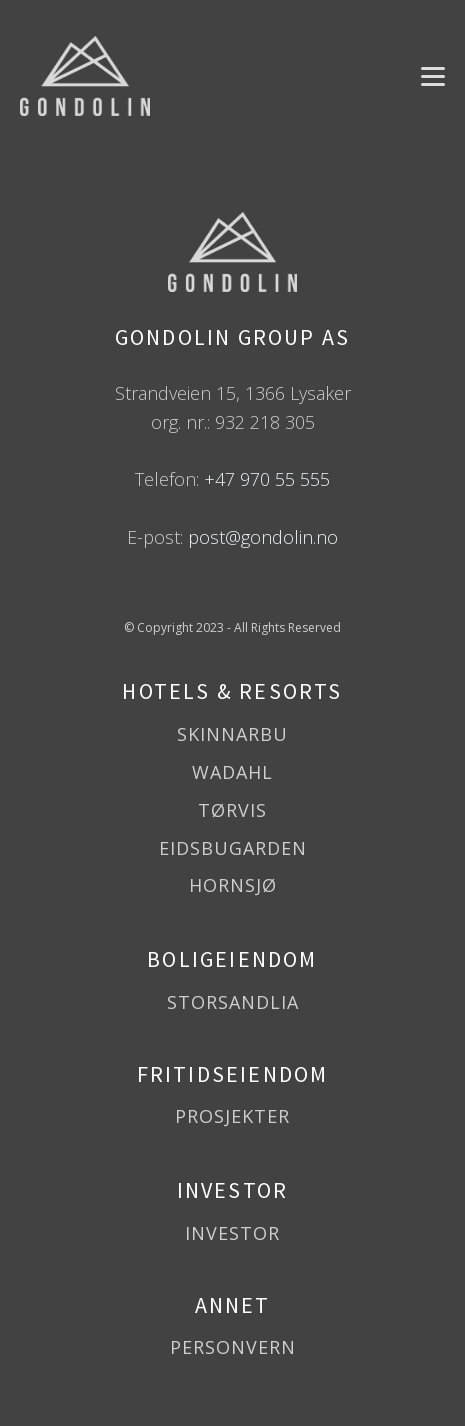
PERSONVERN (233, 1348)
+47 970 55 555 (267, 479)
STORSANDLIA (233, 1003)
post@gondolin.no (263, 537)
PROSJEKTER (232, 1117)
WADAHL (232, 773)
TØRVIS (232, 811)
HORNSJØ (233, 886)
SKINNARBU (232, 735)
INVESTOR (232, 1234)
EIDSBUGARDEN (233, 849)
